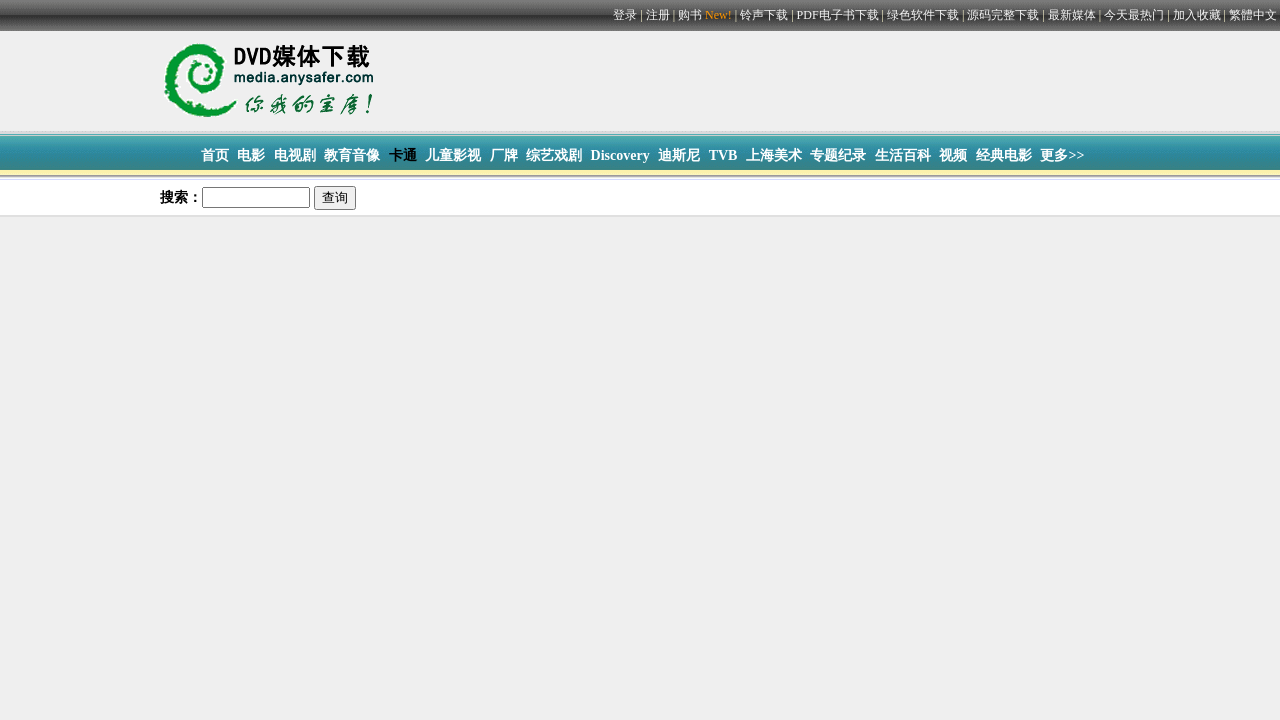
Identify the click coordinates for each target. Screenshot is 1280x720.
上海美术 (774, 155)
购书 (706, 15)
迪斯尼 (679, 155)
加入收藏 (1197, 15)
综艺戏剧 (554, 155)
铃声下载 (764, 15)
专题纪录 (838, 155)
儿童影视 (453, 155)
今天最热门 (1134, 15)
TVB (723, 155)
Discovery (620, 155)
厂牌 (504, 155)
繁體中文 (1253, 15)
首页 (215, 155)
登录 (625, 15)
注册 (658, 15)
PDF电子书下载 (838, 15)
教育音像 (352, 155)
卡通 (403, 155)
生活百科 (903, 155)
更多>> (1062, 155)
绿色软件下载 (923, 15)
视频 (953, 155)
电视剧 (295, 155)
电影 (251, 155)
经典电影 (1004, 155)
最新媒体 (1072, 15)
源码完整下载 (1003, 15)
